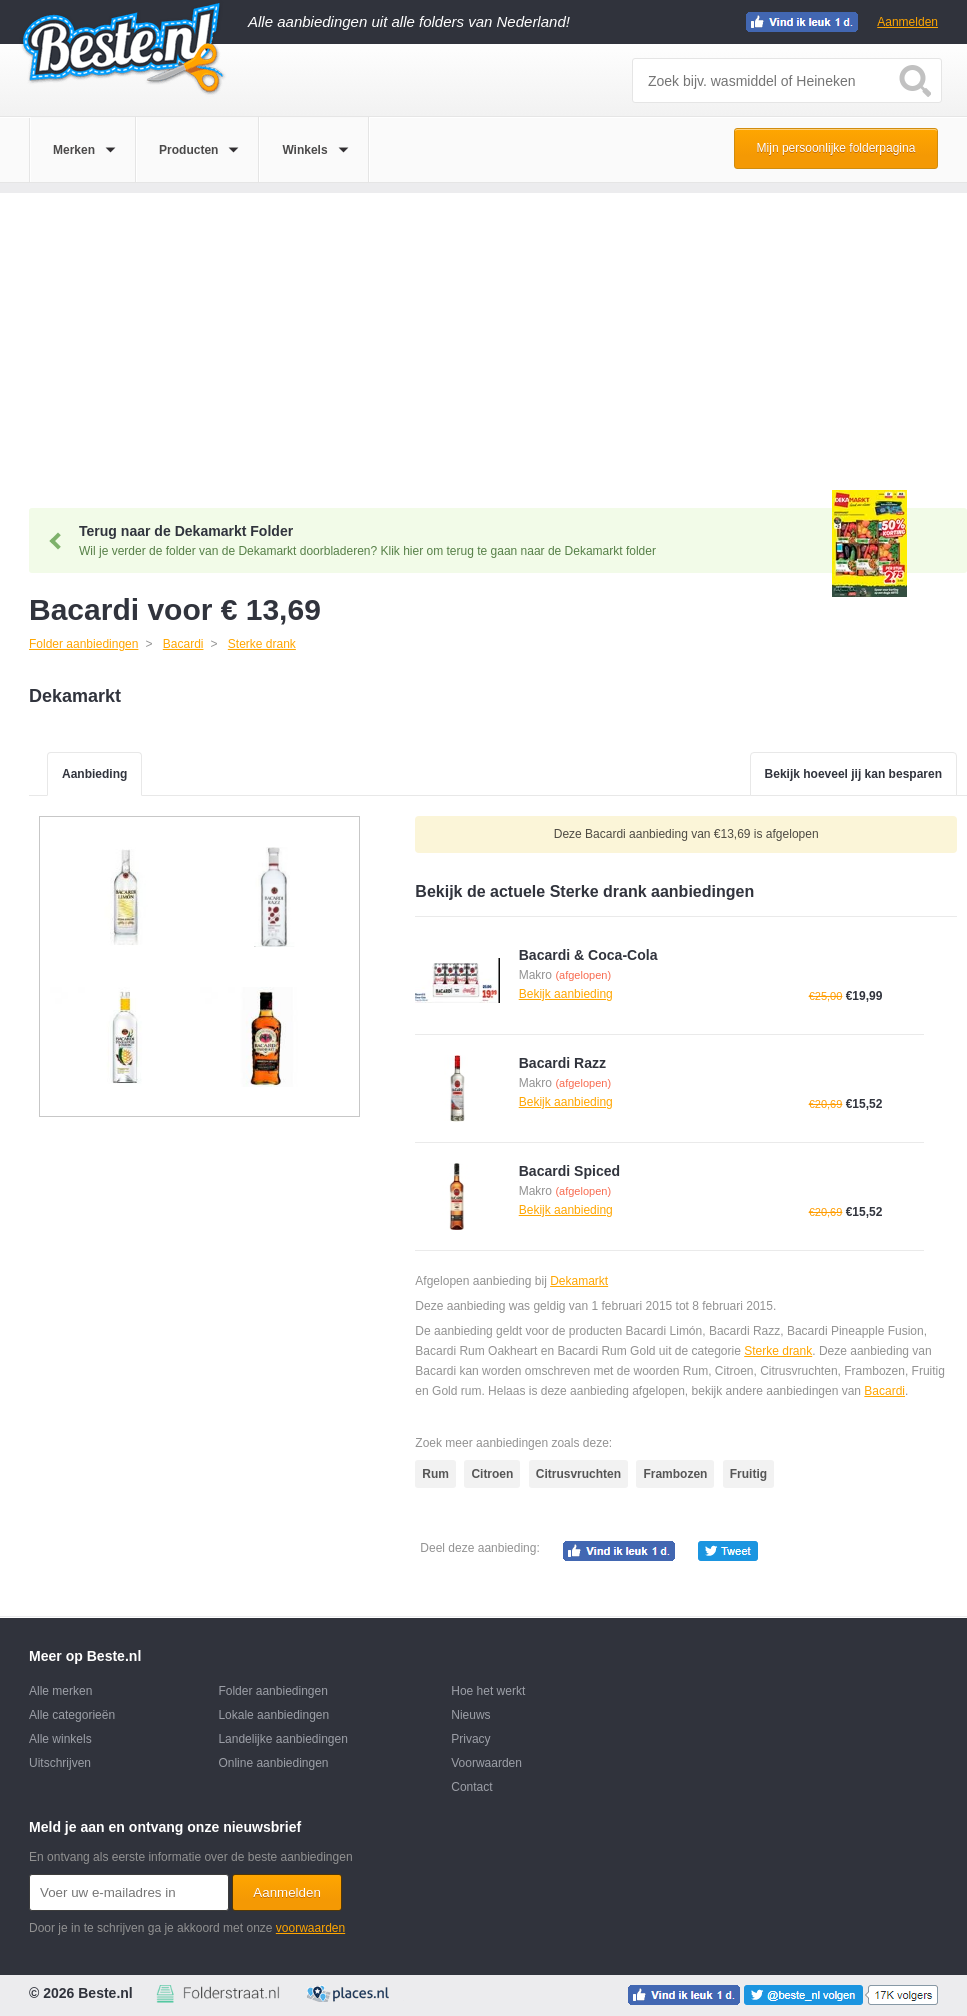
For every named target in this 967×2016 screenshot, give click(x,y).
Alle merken (60, 1691)
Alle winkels (60, 1739)
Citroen (492, 1474)
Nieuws (470, 1715)
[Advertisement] (483, 333)
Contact (471, 1787)
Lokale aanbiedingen (273, 1715)
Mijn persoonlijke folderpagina (836, 148)
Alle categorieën (72, 1715)
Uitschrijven (60, 1763)
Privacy (470, 1739)
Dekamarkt (579, 1281)
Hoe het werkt (488, 1691)
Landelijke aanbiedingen (282, 1739)
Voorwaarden (486, 1763)
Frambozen (675, 1474)
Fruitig (748, 1474)
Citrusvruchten (578, 1474)
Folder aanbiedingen (272, 1691)
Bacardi (884, 1391)
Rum (435, 1474)
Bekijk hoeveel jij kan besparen (853, 774)
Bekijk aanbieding (566, 994)
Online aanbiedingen (273, 1763)
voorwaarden (310, 1928)
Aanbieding (94, 774)
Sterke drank (778, 1351)
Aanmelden (907, 22)
